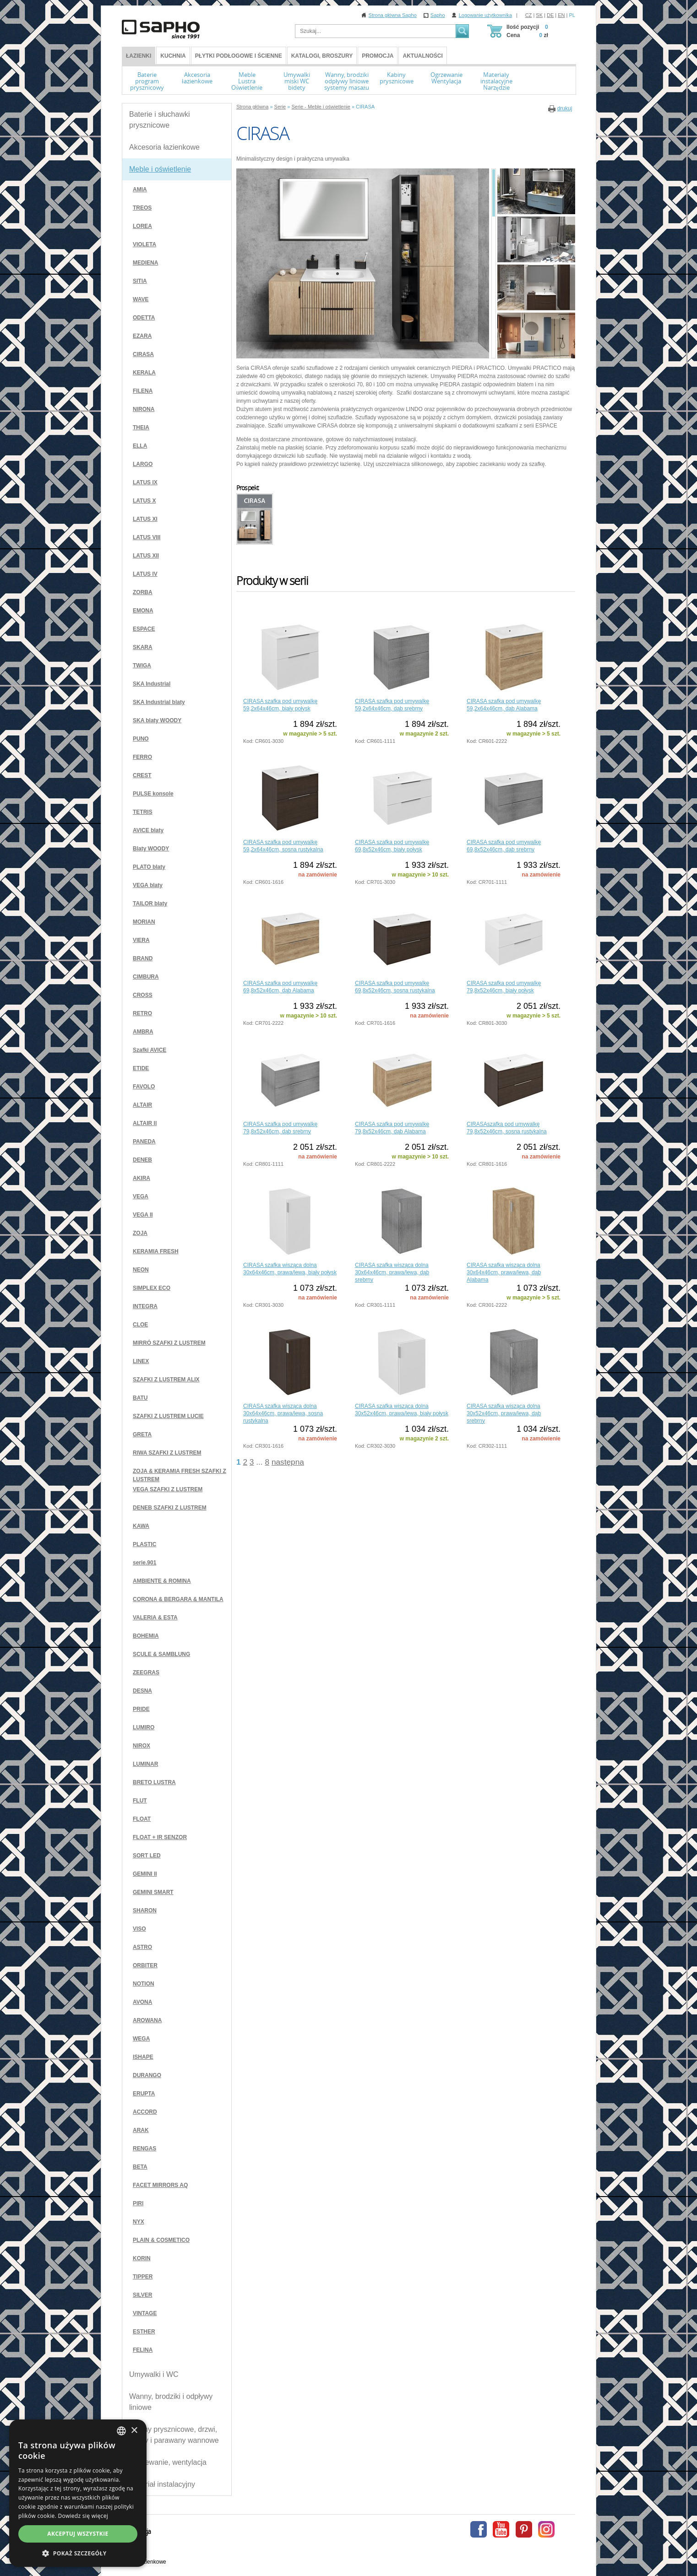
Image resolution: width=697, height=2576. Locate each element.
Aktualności (422, 56)
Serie (280, 106)
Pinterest (524, 2529)
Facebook (478, 2529)
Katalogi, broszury (322, 56)
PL (572, 15)
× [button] (134, 2430)
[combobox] (121, 2430)
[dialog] (78, 2493)
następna (288, 1462)
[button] (77, 2553)
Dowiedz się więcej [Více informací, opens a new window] (83, 2516)
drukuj (564, 108)
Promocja (377, 56)
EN (561, 15)
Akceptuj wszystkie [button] (77, 2534)
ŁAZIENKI (138, 56)
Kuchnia (172, 56)
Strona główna (252, 106)
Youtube (501, 2529)
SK (539, 15)
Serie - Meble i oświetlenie (320, 106)
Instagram (546, 2529)
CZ (528, 15)
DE (550, 15)
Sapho (437, 15)
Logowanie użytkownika (485, 15)
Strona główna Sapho (393, 15)
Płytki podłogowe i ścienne (238, 56)
